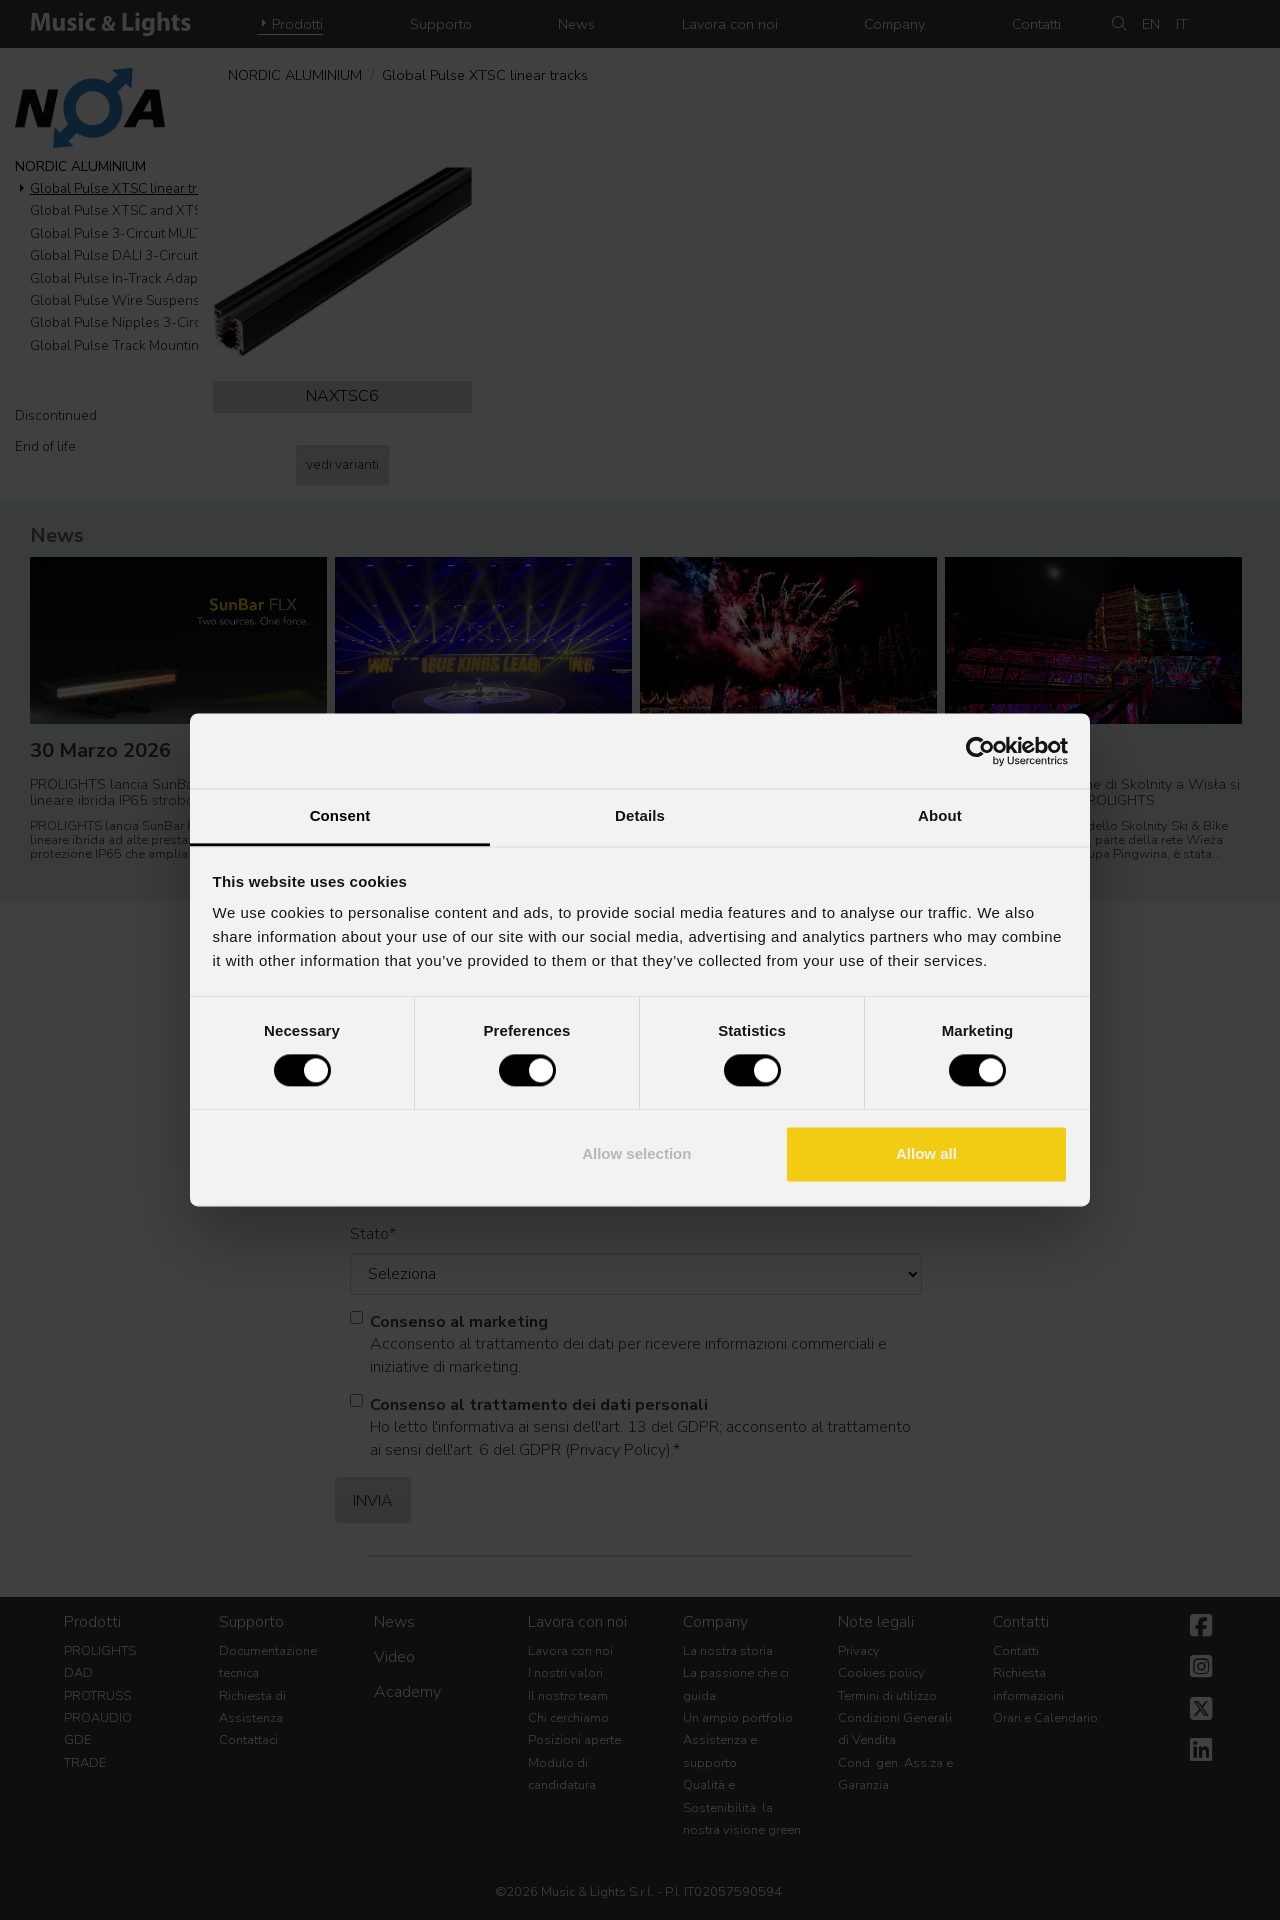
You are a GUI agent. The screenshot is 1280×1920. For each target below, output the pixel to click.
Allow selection (636, 1153)
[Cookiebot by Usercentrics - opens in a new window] (980, 751)
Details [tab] (640, 815)
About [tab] (940, 815)
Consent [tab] (340, 815)
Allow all (926, 1153)
